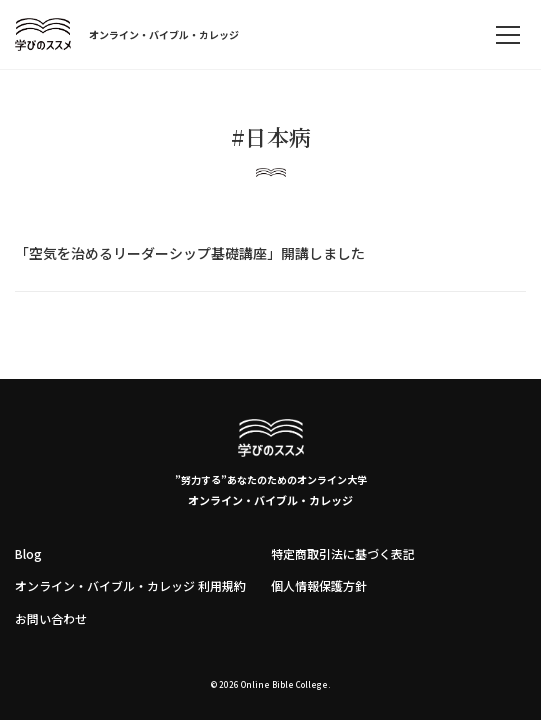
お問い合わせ (51, 618)
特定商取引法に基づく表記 (343, 553)
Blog (28, 553)
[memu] (508, 35)
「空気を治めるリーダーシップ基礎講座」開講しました (190, 253)
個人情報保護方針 (319, 585)
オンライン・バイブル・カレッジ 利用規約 (130, 585)
